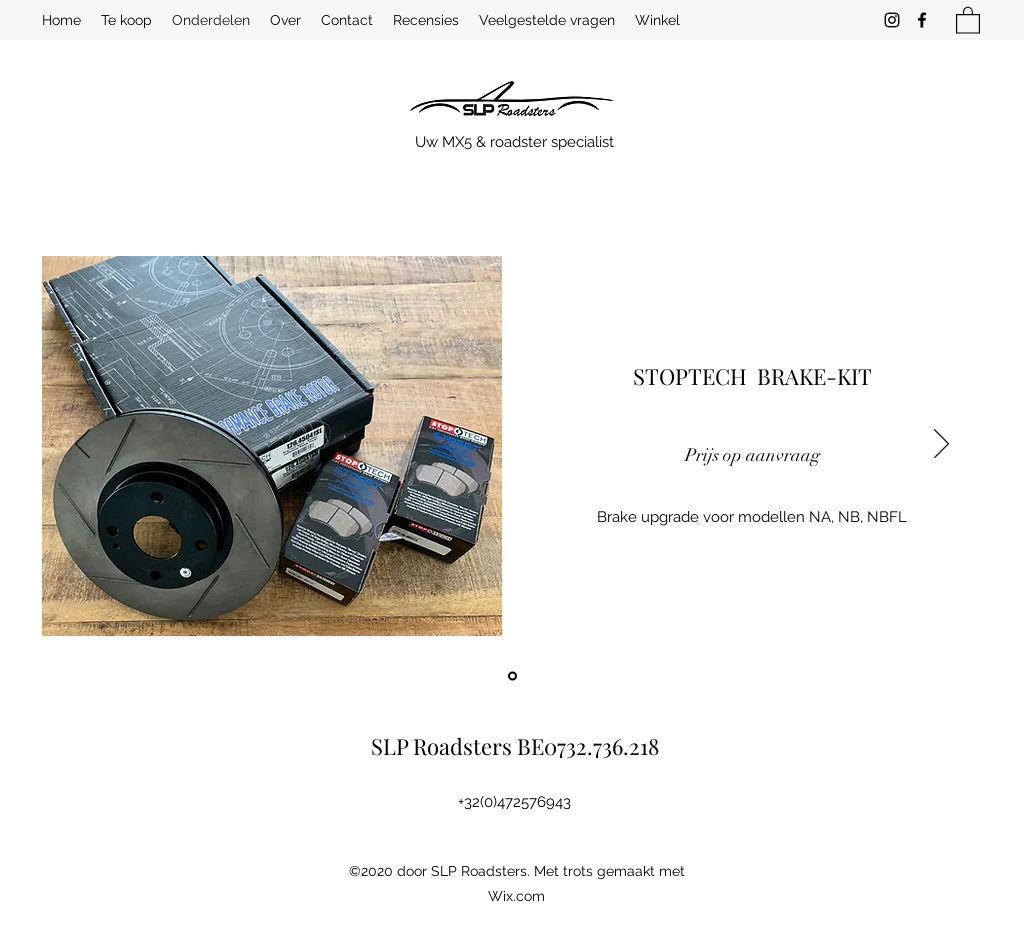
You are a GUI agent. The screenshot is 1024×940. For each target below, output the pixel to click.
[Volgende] (941, 445)
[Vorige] (82, 445)
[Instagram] (892, 20)
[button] (968, 19)
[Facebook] (922, 20)
